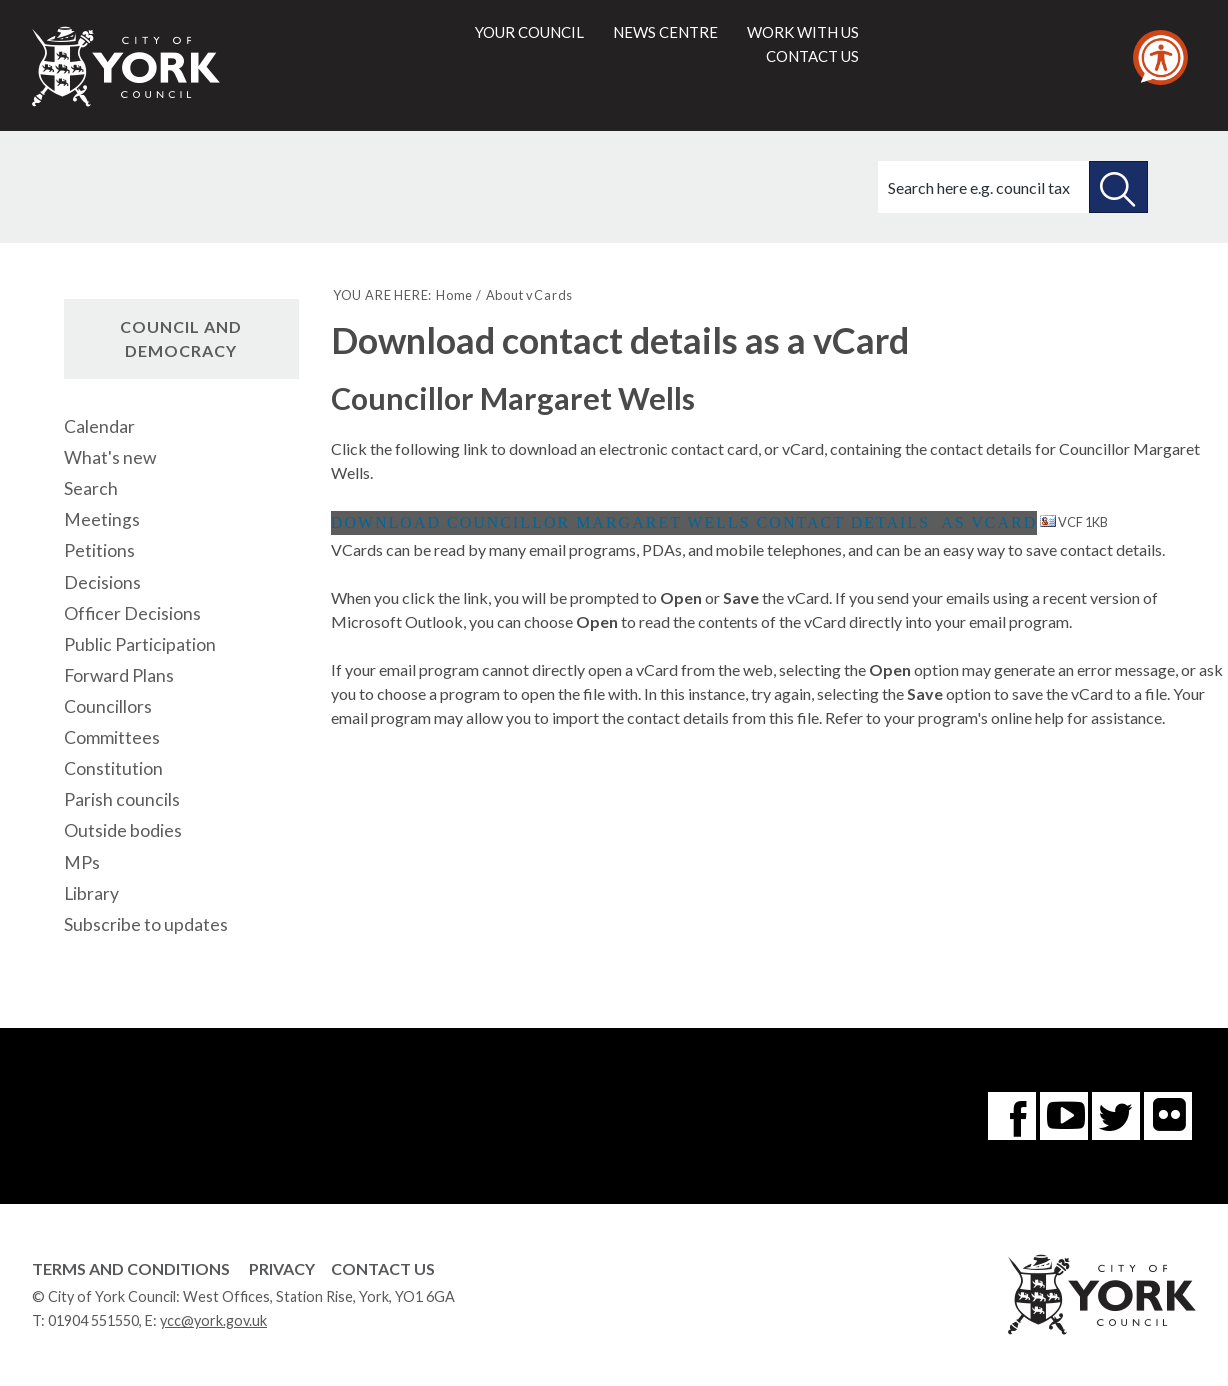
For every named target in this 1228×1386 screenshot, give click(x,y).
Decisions (102, 582)
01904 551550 (93, 1320)
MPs (82, 862)
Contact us (812, 56)
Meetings (102, 519)
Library (91, 893)
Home (454, 295)
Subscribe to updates (146, 924)
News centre (665, 32)
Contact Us (383, 1268)
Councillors (108, 706)
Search (91, 488)
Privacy (282, 1268)
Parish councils (122, 799)
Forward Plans (119, 675)
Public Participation (140, 644)
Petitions (99, 550)
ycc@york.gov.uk (213, 1320)
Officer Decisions (132, 613)
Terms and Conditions (131, 1268)
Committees (112, 737)
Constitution (113, 768)
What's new (110, 457)
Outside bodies (123, 830)
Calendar (99, 426)
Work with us (803, 32)
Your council (529, 32)
